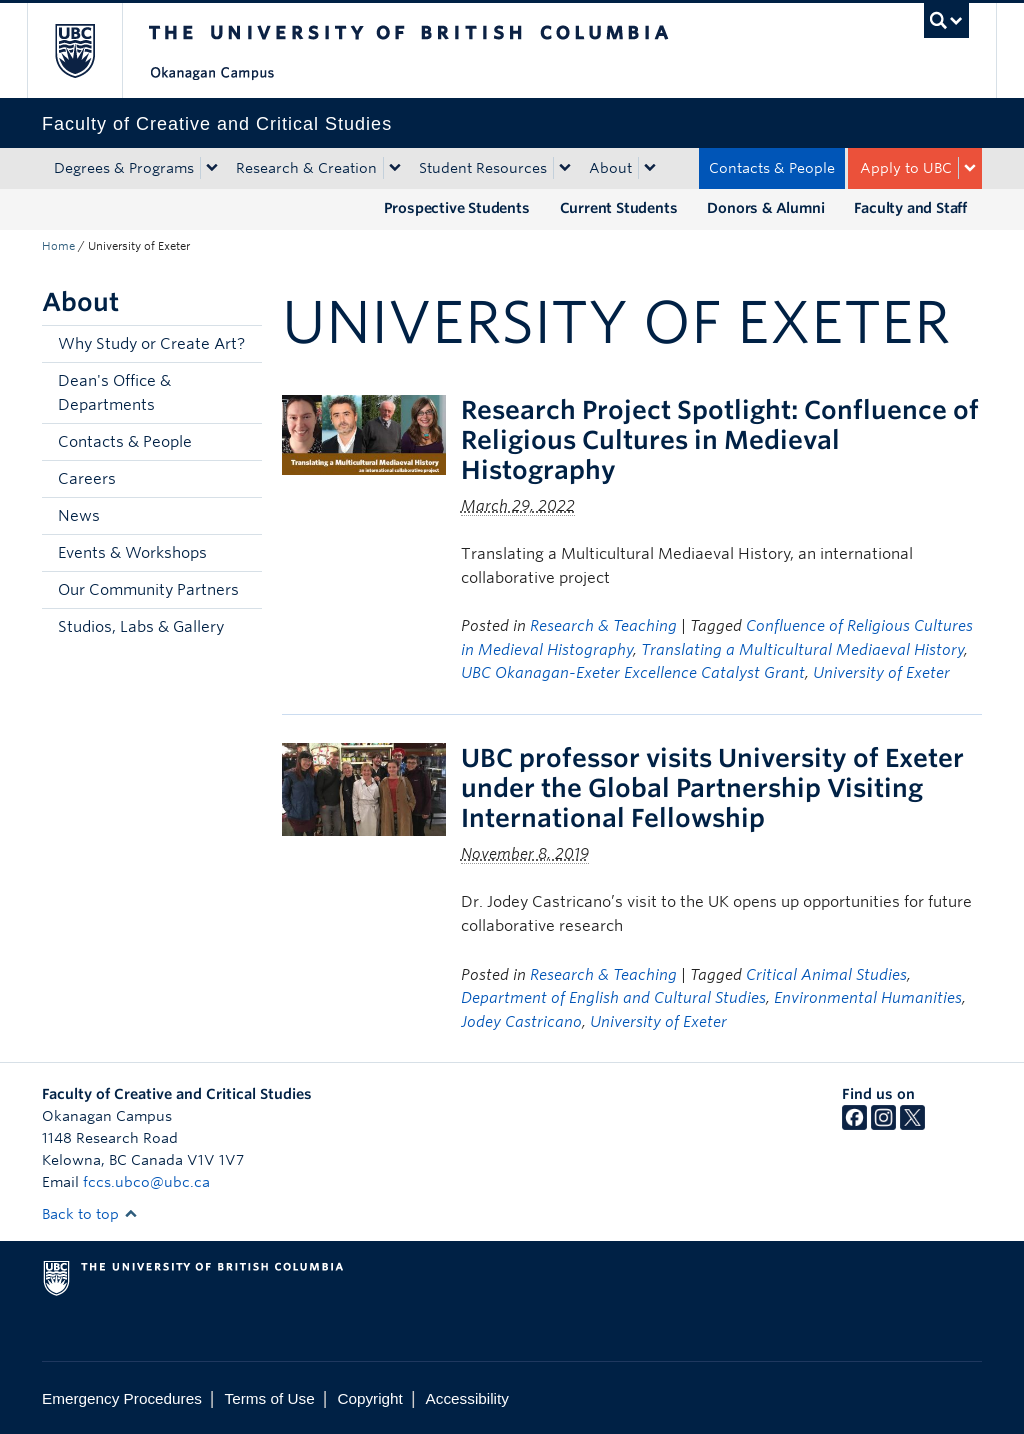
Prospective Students (457, 208)
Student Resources (483, 168)
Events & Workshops (132, 553)
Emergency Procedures (122, 1398)
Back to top (90, 1214)
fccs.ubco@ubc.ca (146, 1182)
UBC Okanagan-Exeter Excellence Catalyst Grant (633, 673)
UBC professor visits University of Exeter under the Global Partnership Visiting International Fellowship (712, 788)
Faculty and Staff (910, 208)
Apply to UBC (906, 168)
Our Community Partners (148, 590)
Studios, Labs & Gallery (141, 627)
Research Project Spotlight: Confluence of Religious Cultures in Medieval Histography (720, 440)
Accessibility (467, 1398)
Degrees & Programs (124, 168)
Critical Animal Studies (826, 975)
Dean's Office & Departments (114, 393)
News (79, 516)
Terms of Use (270, 1398)
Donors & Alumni (765, 208)
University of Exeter (881, 673)
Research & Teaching (603, 626)
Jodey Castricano (521, 1022)
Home (58, 246)
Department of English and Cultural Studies (613, 998)
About (610, 168)
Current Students (619, 208)
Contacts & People (772, 168)
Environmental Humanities (868, 998)
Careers (87, 479)
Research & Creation (306, 168)
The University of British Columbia (89, 50)
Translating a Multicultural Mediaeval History (802, 650)
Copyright (369, 1398)
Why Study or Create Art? (151, 344)
